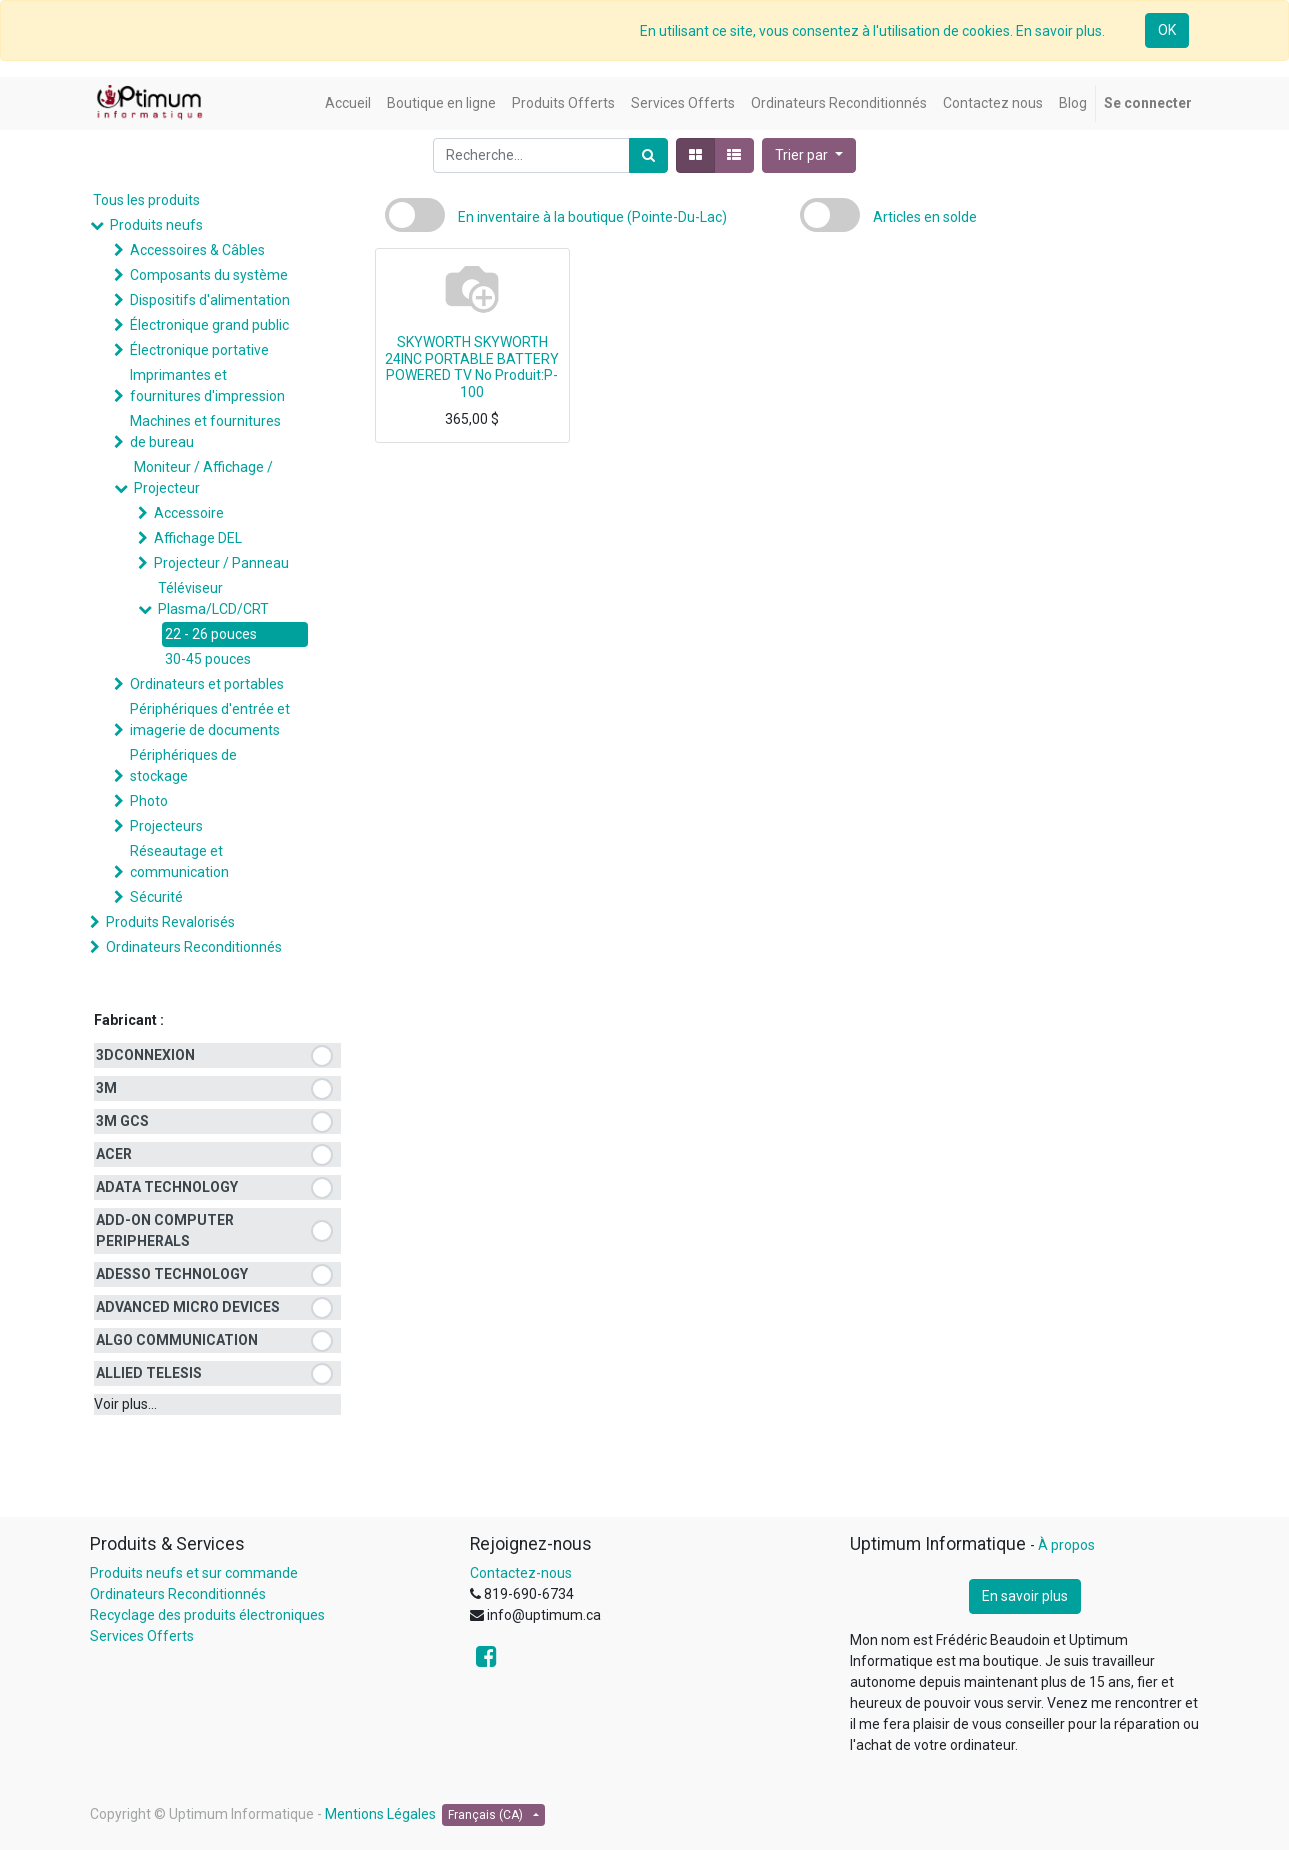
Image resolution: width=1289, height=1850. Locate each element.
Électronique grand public (209, 325)
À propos (1066, 1545)
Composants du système (209, 275)
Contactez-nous (521, 1573)
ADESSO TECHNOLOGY (172, 1274)
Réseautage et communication (179, 861)
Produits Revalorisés (170, 922)
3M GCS (122, 1121)
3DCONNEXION (145, 1055)
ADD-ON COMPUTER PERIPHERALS (165, 1230)
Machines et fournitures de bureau (205, 431)
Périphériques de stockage (183, 765)
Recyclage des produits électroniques (207, 1615)
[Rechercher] (648, 155)
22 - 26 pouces (211, 634)
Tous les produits (146, 200)
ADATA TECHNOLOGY (167, 1187)
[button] (809, 155)
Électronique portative (199, 350)
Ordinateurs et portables (207, 684)
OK (1167, 30)
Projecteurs (166, 826)
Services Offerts (142, 1636)
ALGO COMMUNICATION (177, 1340)
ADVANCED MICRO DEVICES (188, 1307)
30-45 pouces (208, 659)
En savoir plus (1025, 1596)
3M (106, 1088)
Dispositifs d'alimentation (210, 300)
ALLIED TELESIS (149, 1373)
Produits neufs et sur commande (194, 1573)
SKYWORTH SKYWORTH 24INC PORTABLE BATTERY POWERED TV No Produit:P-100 (472, 367)
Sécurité (156, 897)
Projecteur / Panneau (221, 563)
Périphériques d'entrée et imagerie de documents (210, 719)
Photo (149, 801)
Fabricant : (129, 1020)
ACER (114, 1154)
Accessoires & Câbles (197, 250)
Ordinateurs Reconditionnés (194, 947)
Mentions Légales (380, 1814)
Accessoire (189, 513)
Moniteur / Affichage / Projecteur (203, 477)
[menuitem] (348, 103)
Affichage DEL (198, 538)
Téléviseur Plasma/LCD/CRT (213, 598)
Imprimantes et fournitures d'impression (207, 385)
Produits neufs (156, 225)
